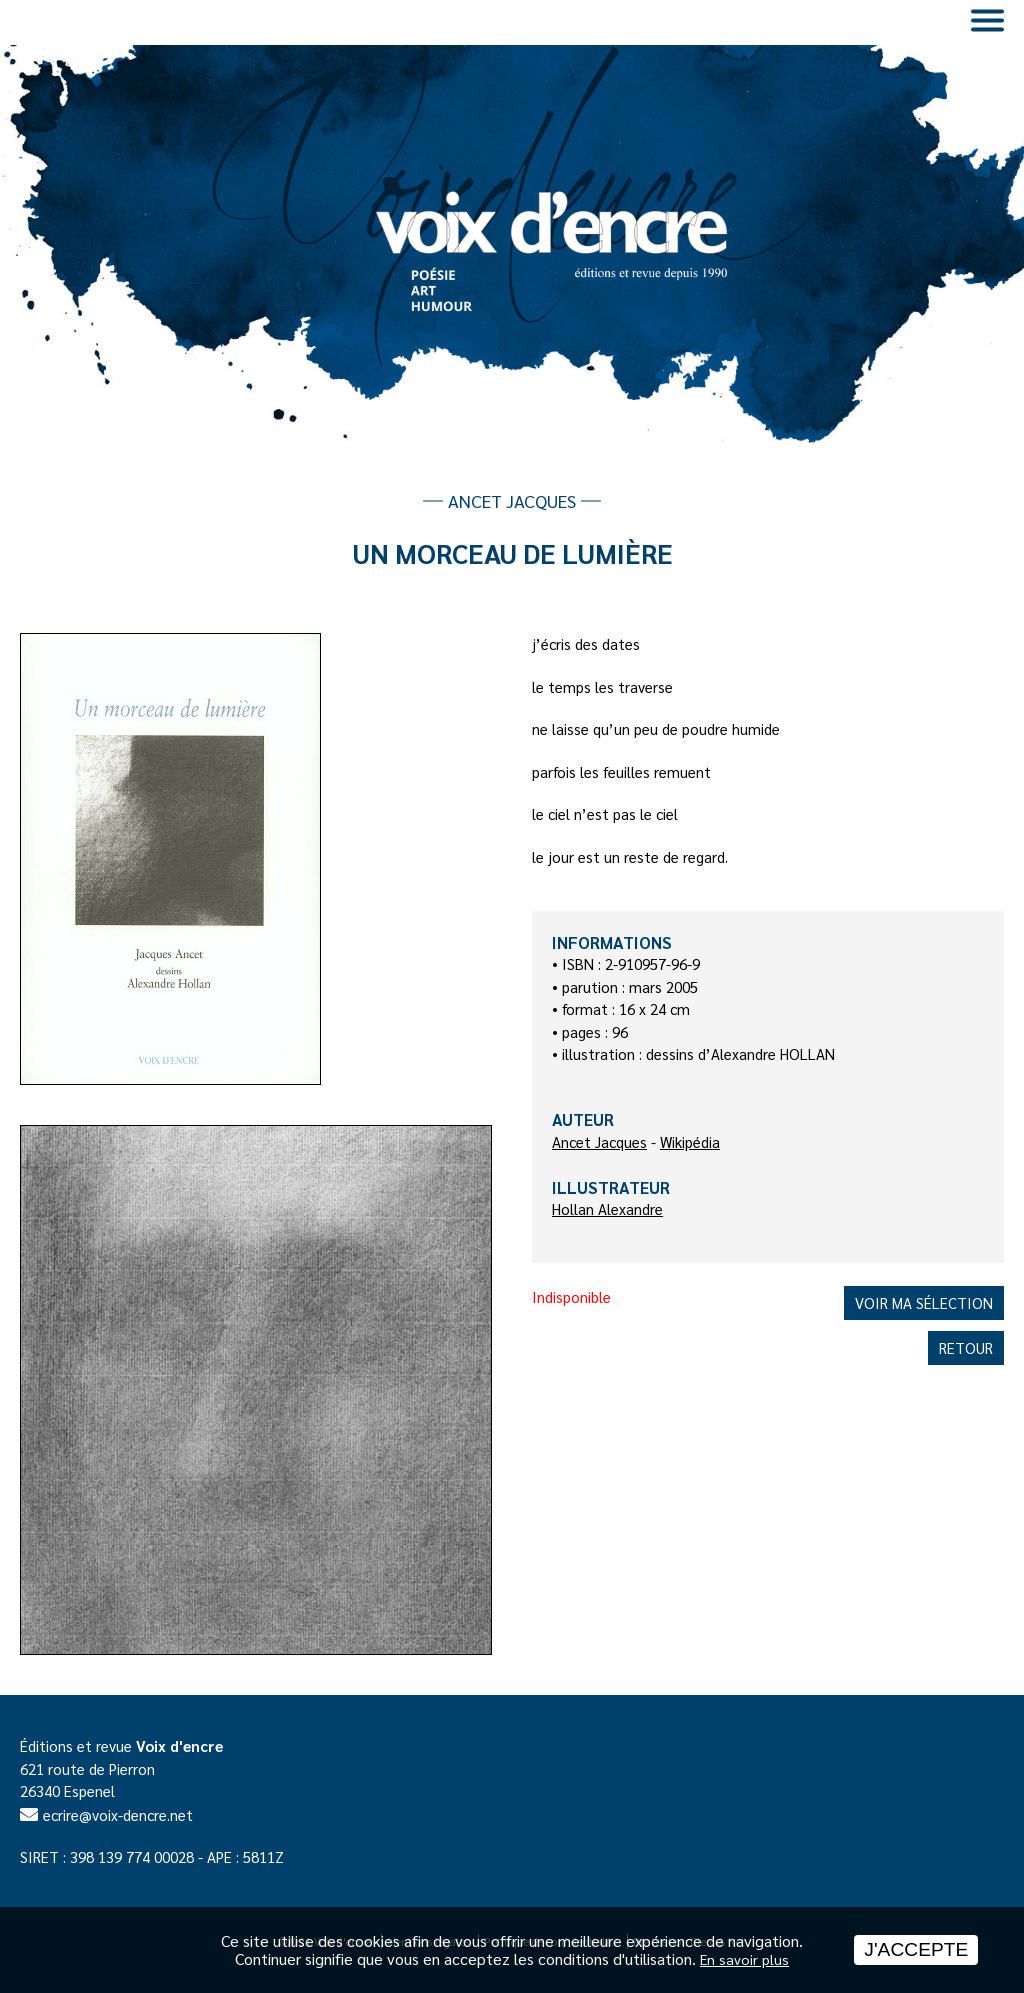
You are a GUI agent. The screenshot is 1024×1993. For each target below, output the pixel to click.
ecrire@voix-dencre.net (118, 1814)
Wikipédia (690, 1141)
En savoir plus (744, 1959)
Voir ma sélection (924, 1302)
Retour (966, 1347)
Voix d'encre (179, 1745)
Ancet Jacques (599, 1141)
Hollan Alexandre (607, 1208)
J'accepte (916, 1949)
